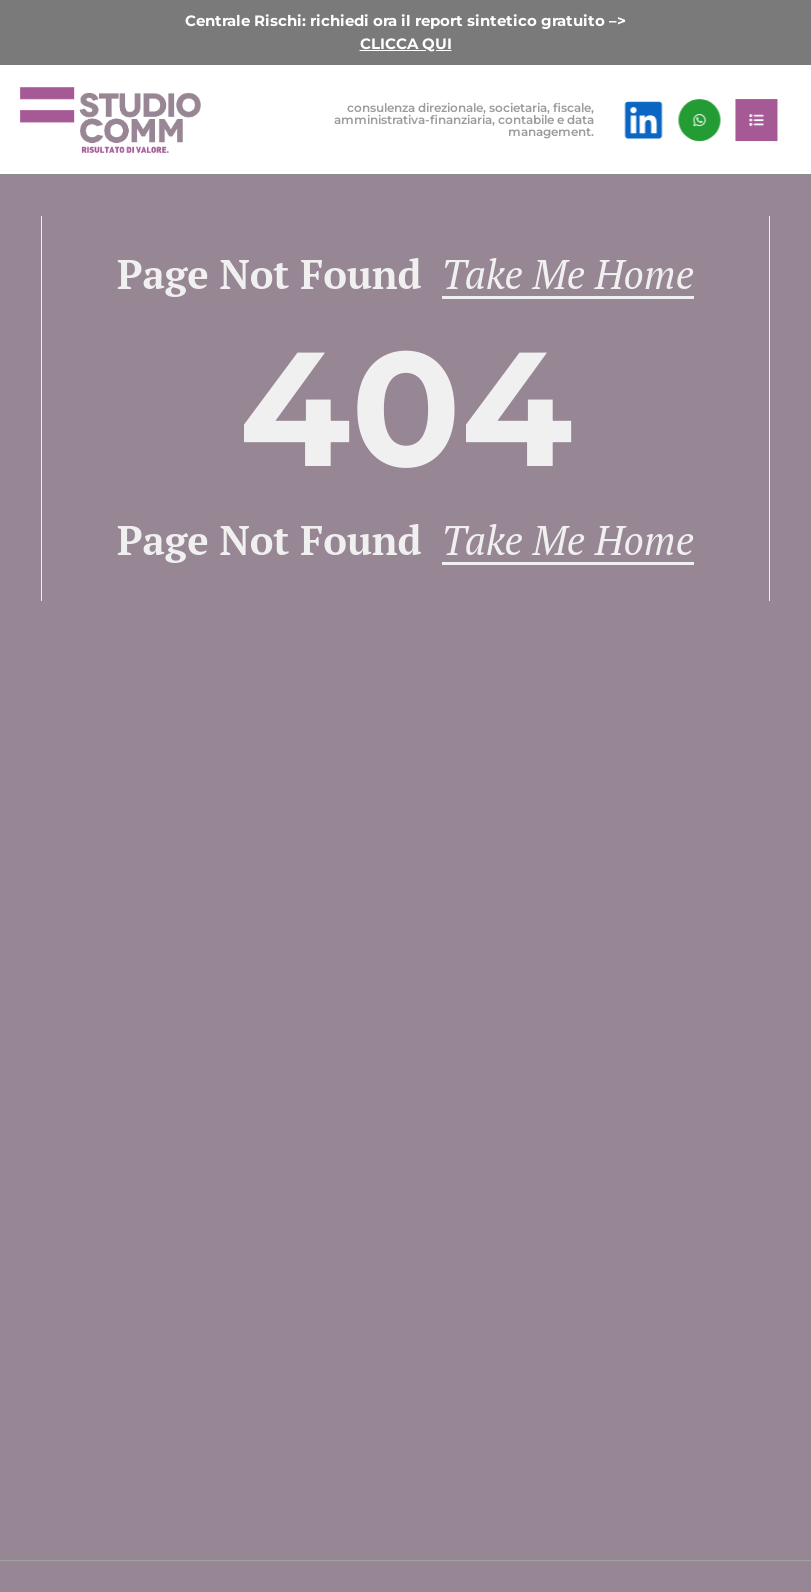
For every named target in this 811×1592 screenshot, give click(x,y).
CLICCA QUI (406, 43)
